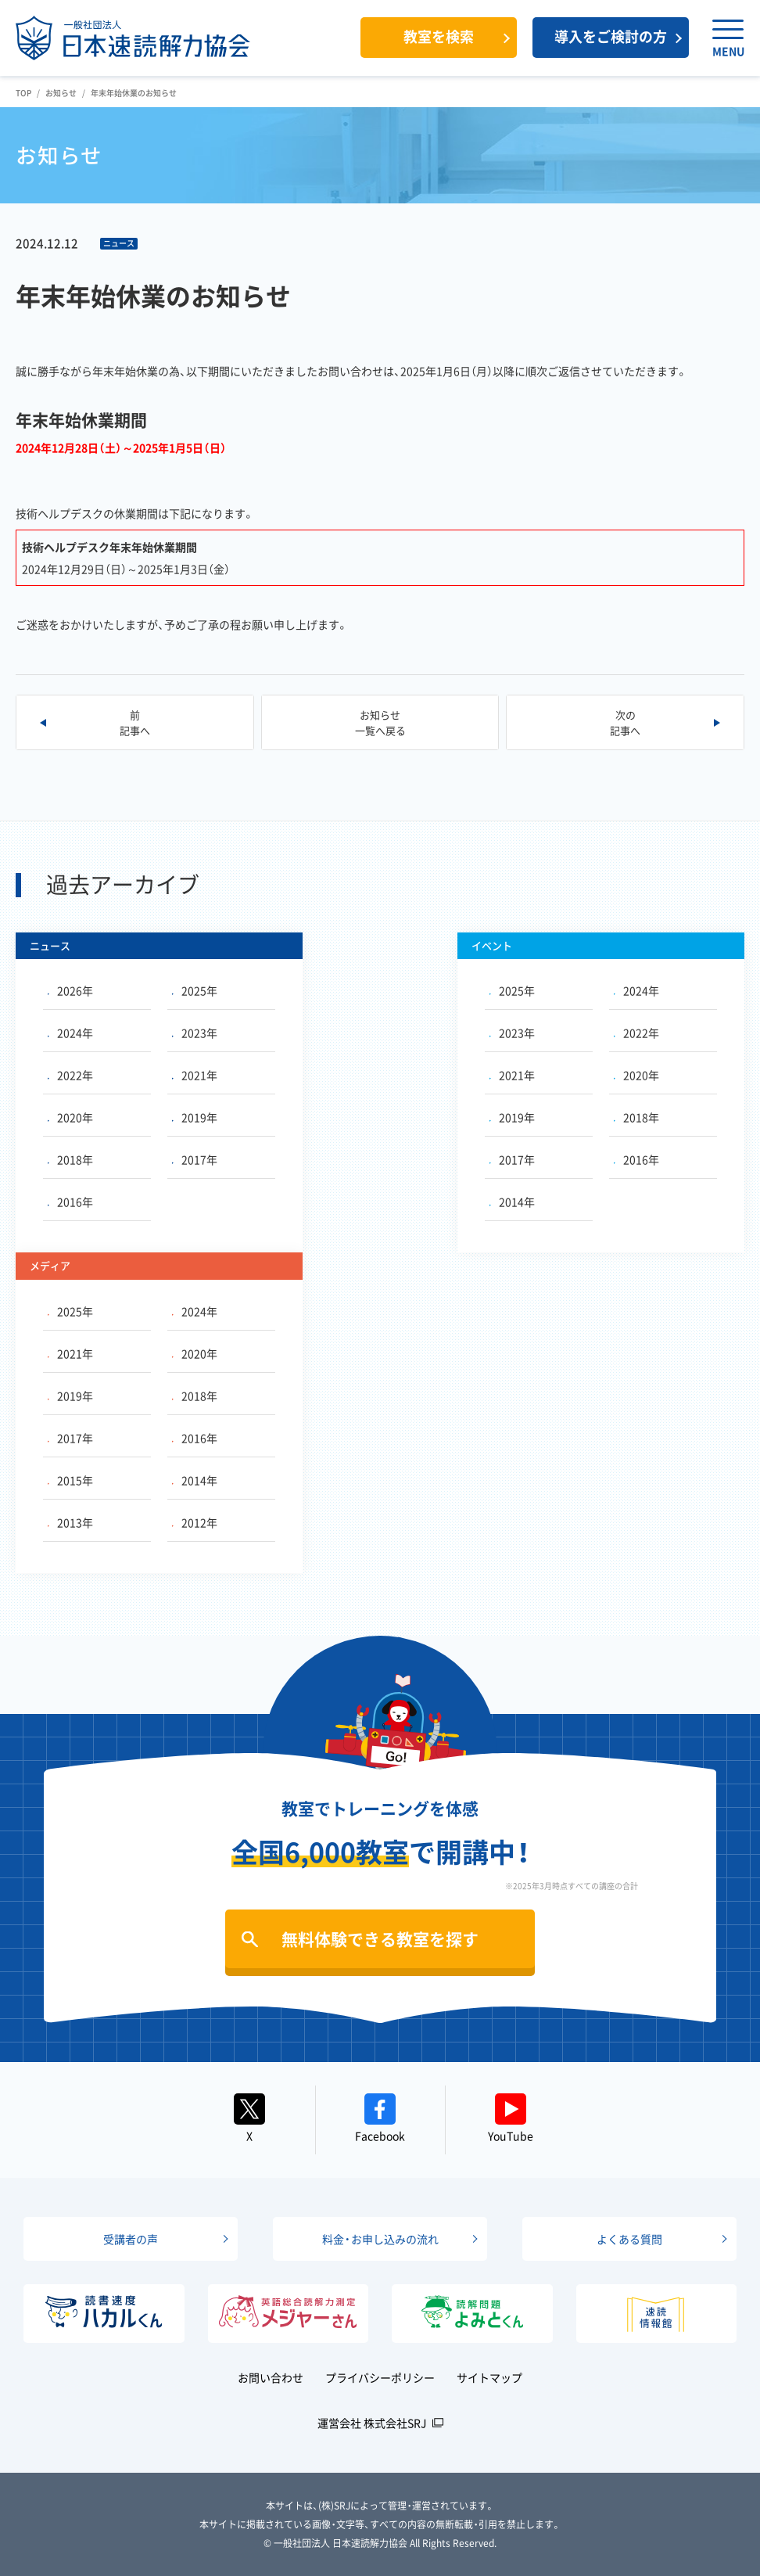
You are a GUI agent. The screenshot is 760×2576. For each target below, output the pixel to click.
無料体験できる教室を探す (380, 1939)
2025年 (194, 990)
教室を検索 (438, 36)
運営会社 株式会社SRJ (372, 2422)
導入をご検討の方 (610, 36)
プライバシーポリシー (380, 2377)
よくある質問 (629, 2239)
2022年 (70, 1075)
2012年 (194, 1522)
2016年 (70, 1201)
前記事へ (135, 722)
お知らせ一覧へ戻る (380, 722)
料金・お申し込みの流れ (380, 2239)
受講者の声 (130, 2239)
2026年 (70, 990)
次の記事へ (625, 722)
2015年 (70, 1480)
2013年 (70, 1522)
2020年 (70, 1117)
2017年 (194, 1159)
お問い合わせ (270, 2377)
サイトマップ (489, 2377)
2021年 (194, 1075)
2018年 (70, 1159)
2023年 (194, 1032)
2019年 (194, 1117)
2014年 (512, 1201)
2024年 (70, 1032)
